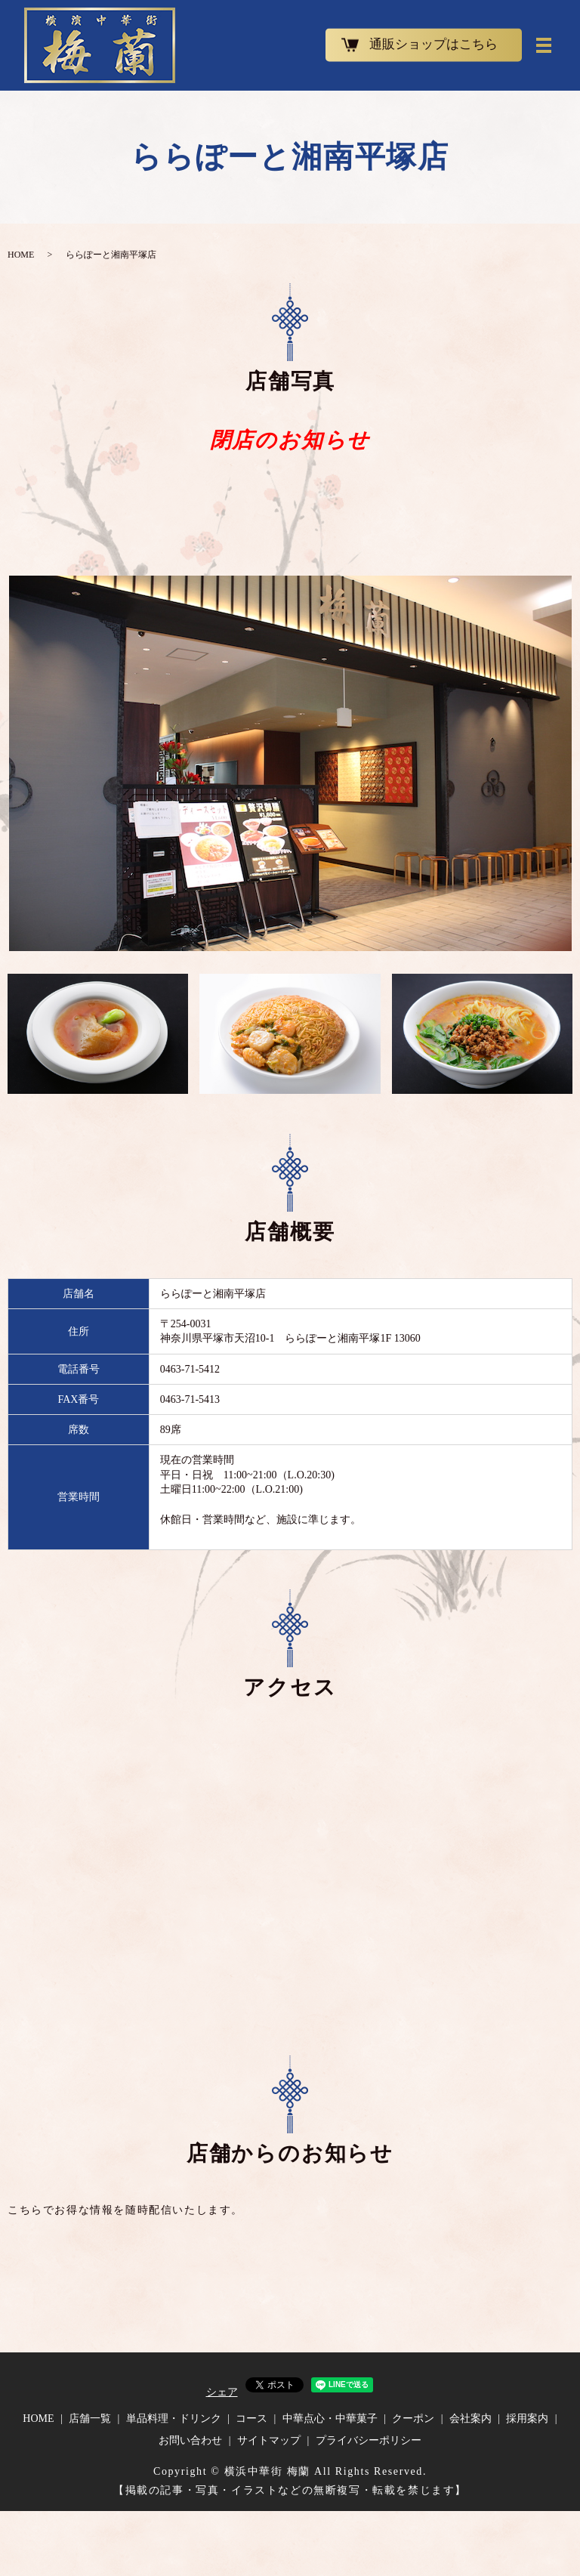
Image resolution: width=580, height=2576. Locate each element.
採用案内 (527, 2418)
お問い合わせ (190, 2440)
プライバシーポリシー (368, 2440)
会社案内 (470, 2418)
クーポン (413, 2418)
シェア (222, 2392)
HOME (21, 254)
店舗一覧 (90, 2418)
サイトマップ (269, 2440)
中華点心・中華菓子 (330, 2418)
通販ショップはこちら (433, 45)
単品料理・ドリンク (173, 2418)
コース (251, 2418)
